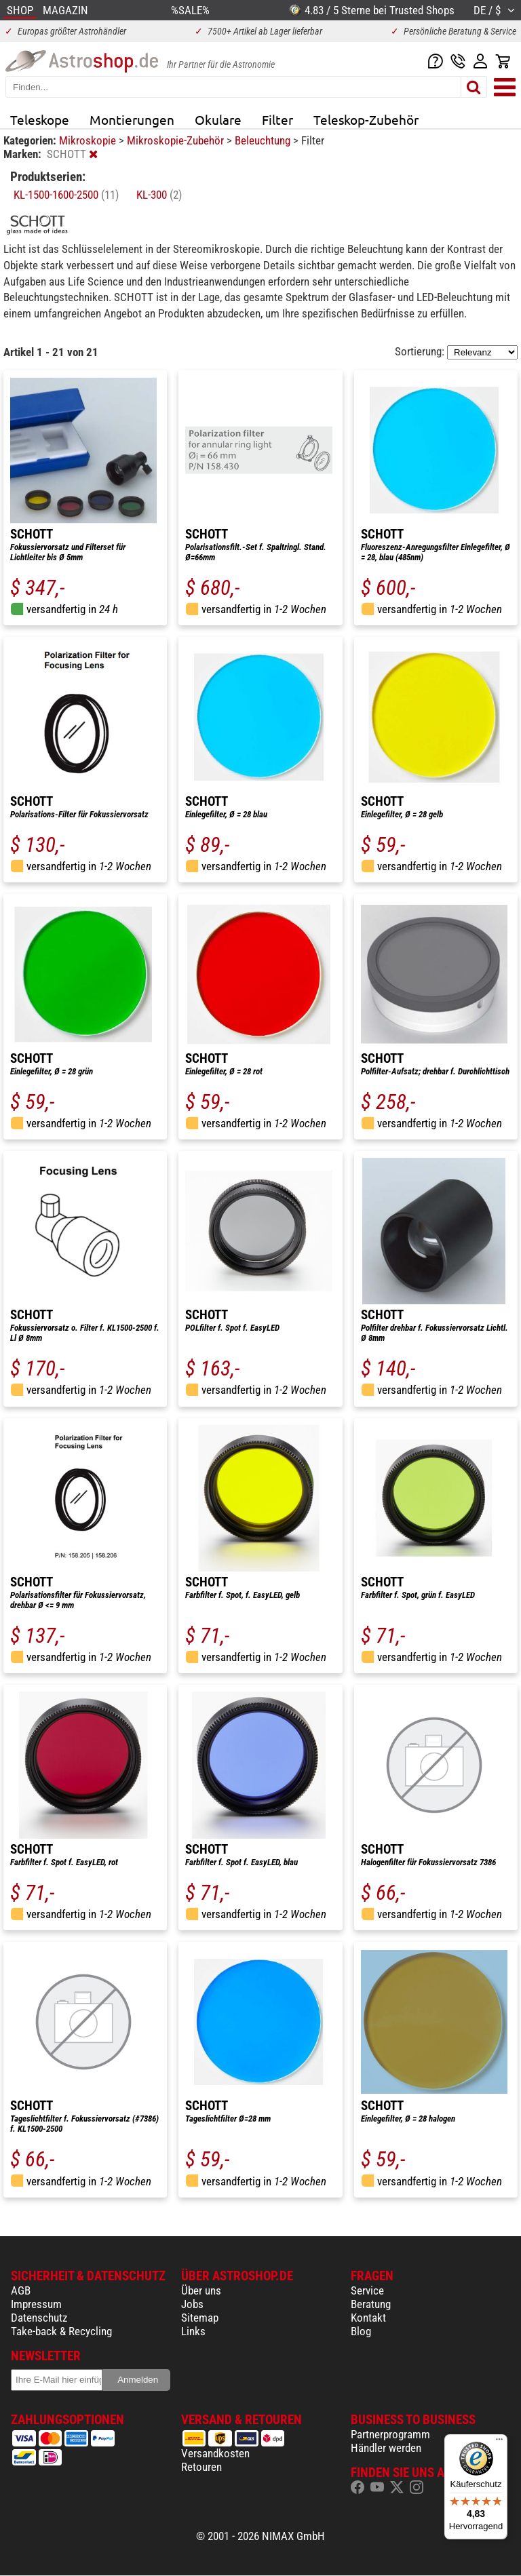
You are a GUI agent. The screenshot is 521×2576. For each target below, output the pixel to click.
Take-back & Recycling (61, 2331)
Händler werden (386, 2448)
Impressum (36, 2304)
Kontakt (368, 2317)
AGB (21, 2290)
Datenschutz (39, 2317)
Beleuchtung (264, 140)
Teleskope (39, 119)
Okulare (218, 119)
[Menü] (499, 2442)
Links (193, 2331)
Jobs (192, 2304)
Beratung (371, 2304)
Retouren (201, 2467)
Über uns (201, 2290)
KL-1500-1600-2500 (66, 194)
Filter (277, 119)
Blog (361, 2331)
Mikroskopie (89, 140)
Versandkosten (215, 2453)
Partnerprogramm (390, 2434)
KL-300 (159, 194)
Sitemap (199, 2317)
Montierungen (132, 119)
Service (367, 2290)
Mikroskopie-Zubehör (177, 140)
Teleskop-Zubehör (366, 119)
